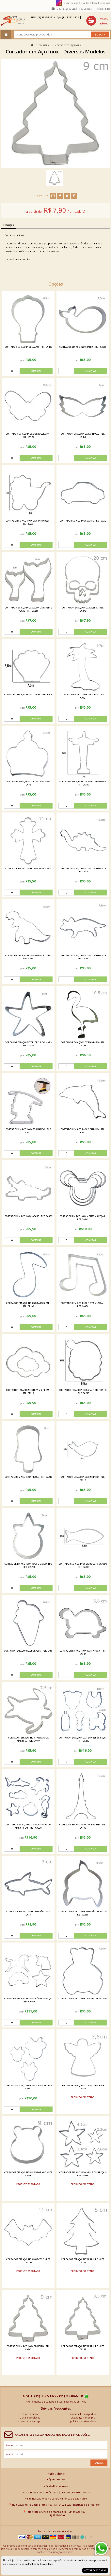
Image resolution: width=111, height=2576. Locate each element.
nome (9, 2445)
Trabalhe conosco (56, 2486)
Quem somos (56, 2479)
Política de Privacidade (40, 2563)
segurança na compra (83, 2417)
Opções (55, 284)
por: (22, 360)
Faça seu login (69, 8)
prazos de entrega (30, 2421)
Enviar (98, 2462)
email (9, 2454)
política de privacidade (83, 2421)
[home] (13, 21)
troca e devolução (30, 2417)
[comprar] (28, 371)
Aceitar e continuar (95, 2570)
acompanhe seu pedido (83, 2414)
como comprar (30, 2414)
